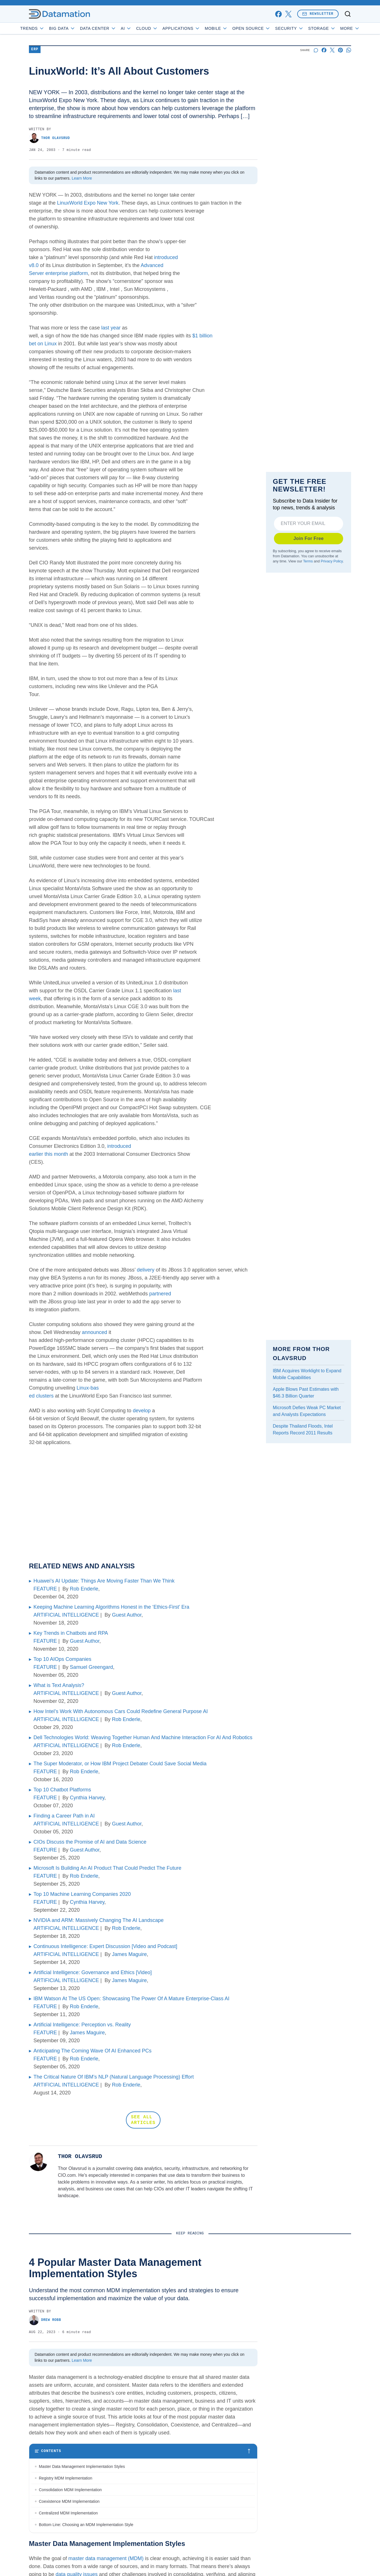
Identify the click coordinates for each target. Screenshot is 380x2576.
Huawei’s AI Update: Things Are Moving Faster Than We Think (104, 1581)
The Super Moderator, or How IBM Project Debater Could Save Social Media (119, 1763)
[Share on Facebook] (324, 50)
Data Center (114, 28)
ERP (34, 49)
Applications (197, 28)
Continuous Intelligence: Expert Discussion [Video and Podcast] (105, 1946)
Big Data (78, 28)
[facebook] (278, 14)
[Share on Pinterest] (340, 50)
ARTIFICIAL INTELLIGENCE (66, 1615)
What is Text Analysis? (58, 1685)
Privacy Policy (332, 561)
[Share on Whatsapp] (348, 50)
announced (94, 1332)
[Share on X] (332, 50)
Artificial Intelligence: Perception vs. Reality (82, 2024)
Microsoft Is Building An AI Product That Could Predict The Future (107, 1868)
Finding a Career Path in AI (64, 1816)
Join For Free (309, 538)
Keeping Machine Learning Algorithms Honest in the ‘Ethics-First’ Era (111, 1607)
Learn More (82, 178)
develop (142, 1410)
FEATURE (45, 1589)
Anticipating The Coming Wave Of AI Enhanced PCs (92, 2051)
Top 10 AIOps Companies (62, 1659)
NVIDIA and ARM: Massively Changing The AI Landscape (98, 1920)
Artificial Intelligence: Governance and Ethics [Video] (92, 1972)
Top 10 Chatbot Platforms (62, 1790)
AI (142, 28)
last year (111, 328)
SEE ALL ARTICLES (143, 2120)
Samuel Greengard (91, 1667)
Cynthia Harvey (87, 1797)
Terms (308, 561)
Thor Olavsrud (49, 138)
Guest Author (127, 1615)
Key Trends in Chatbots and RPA (70, 1633)
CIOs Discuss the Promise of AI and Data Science (89, 1842)
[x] (288, 14)
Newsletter (317, 13)
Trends (48, 28)
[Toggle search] (347, 13)
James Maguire (129, 1954)
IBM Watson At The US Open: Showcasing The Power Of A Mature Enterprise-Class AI (131, 1998)
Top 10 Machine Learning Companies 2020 (82, 1894)
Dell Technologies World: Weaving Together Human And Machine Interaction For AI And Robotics (142, 1737)
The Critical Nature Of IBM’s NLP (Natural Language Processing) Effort (113, 2077)
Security (305, 28)
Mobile (232, 28)
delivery (146, 1270)
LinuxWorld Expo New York (88, 203)
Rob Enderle (84, 1589)
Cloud (163, 28)
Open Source (267, 28)
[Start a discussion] (315, 50)
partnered (160, 1294)
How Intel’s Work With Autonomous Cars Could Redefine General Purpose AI (120, 1711)
